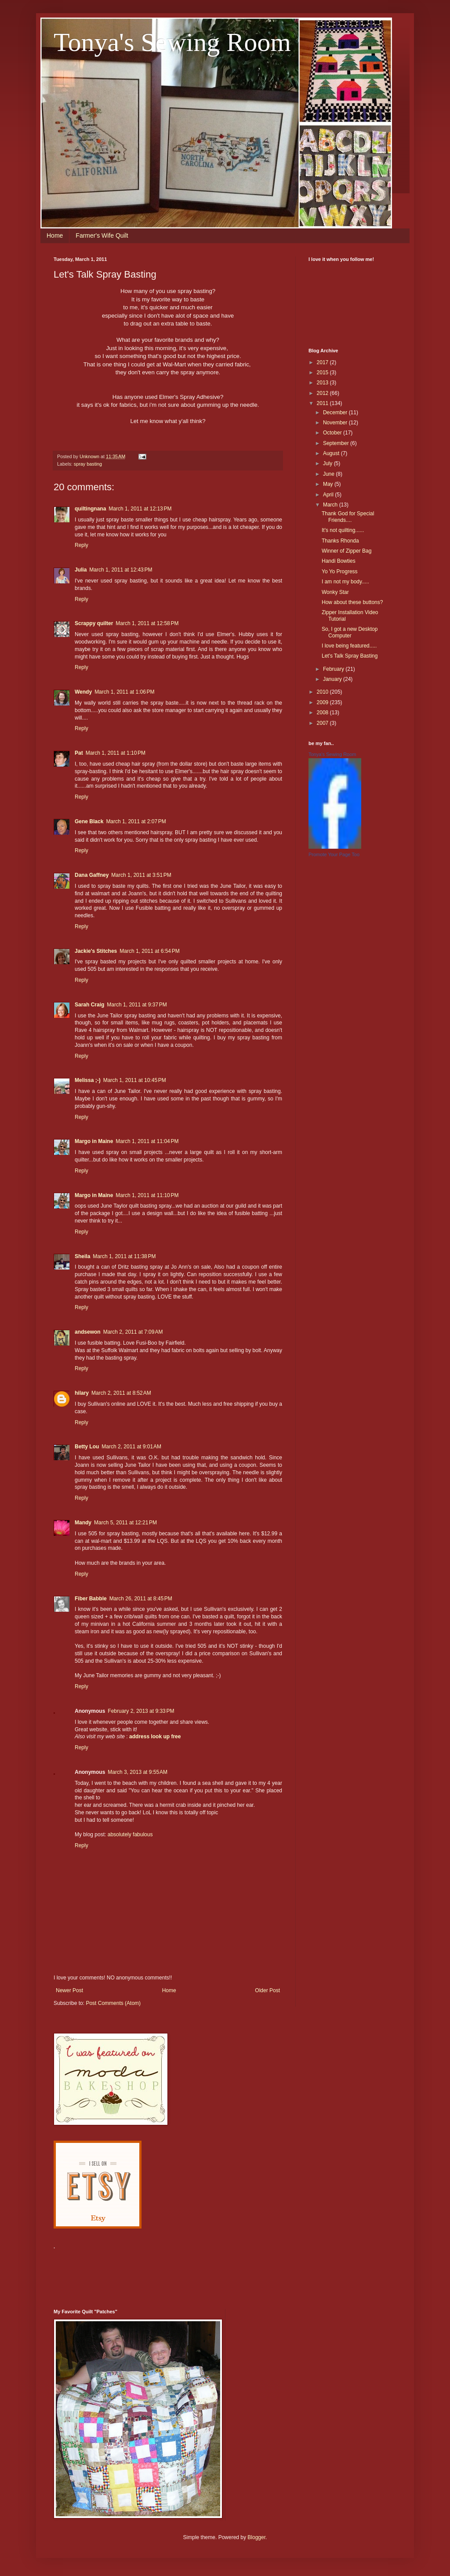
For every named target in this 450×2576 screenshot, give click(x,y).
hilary (82, 1393)
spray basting (88, 464)
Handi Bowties (339, 561)
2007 (323, 723)
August (332, 453)
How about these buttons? (352, 602)
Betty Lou (87, 1447)
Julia (81, 570)
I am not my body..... (345, 582)
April (329, 495)
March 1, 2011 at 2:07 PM (136, 821)
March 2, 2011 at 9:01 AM (131, 1447)
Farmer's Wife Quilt (102, 235)
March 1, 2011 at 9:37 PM (137, 1005)
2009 (323, 702)
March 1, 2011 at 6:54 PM (149, 951)
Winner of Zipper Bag (346, 551)
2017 (323, 362)
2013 (323, 383)
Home (55, 235)
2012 (323, 393)
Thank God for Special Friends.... (348, 516)
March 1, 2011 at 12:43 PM (120, 570)
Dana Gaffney (92, 875)
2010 (323, 692)
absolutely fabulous (130, 1834)
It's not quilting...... (343, 530)
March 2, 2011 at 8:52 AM (121, 1393)
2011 (323, 403)
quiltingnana (90, 509)
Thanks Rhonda (340, 541)
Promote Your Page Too (333, 854)
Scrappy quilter (94, 623)
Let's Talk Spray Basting (349, 656)
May (328, 484)
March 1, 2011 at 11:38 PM (124, 1256)
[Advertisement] (214, 2274)
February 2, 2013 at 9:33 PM (141, 1711)
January (333, 679)
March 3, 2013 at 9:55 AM (137, 1772)
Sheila (82, 1256)
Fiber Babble (91, 1599)
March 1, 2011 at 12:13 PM (140, 509)
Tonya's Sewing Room (172, 42)
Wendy (83, 692)
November (336, 423)
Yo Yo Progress (340, 571)
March (331, 505)
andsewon (88, 1332)
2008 (323, 712)
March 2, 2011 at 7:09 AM (133, 1332)
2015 (323, 372)
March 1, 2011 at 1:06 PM (124, 692)
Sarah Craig (89, 1005)
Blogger (256, 2537)
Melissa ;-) (88, 1080)
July (328, 463)
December (336, 412)
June (329, 474)
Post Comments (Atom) (113, 2003)
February (334, 669)
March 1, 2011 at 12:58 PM (147, 623)
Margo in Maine (94, 1141)
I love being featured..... (349, 646)
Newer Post (69, 1990)
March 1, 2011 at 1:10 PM (115, 753)
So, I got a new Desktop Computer (349, 632)
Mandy (83, 1523)
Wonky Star (335, 592)
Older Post (267, 1990)
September (336, 443)
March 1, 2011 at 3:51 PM (141, 875)
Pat (79, 753)
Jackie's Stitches (96, 951)
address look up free (155, 1736)
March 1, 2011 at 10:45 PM (134, 1080)
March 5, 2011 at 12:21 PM (125, 1523)
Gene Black (89, 821)
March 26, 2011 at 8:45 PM (140, 1599)
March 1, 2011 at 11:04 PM (147, 1141)
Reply (81, 545)
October (333, 433)
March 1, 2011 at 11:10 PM (147, 1195)
